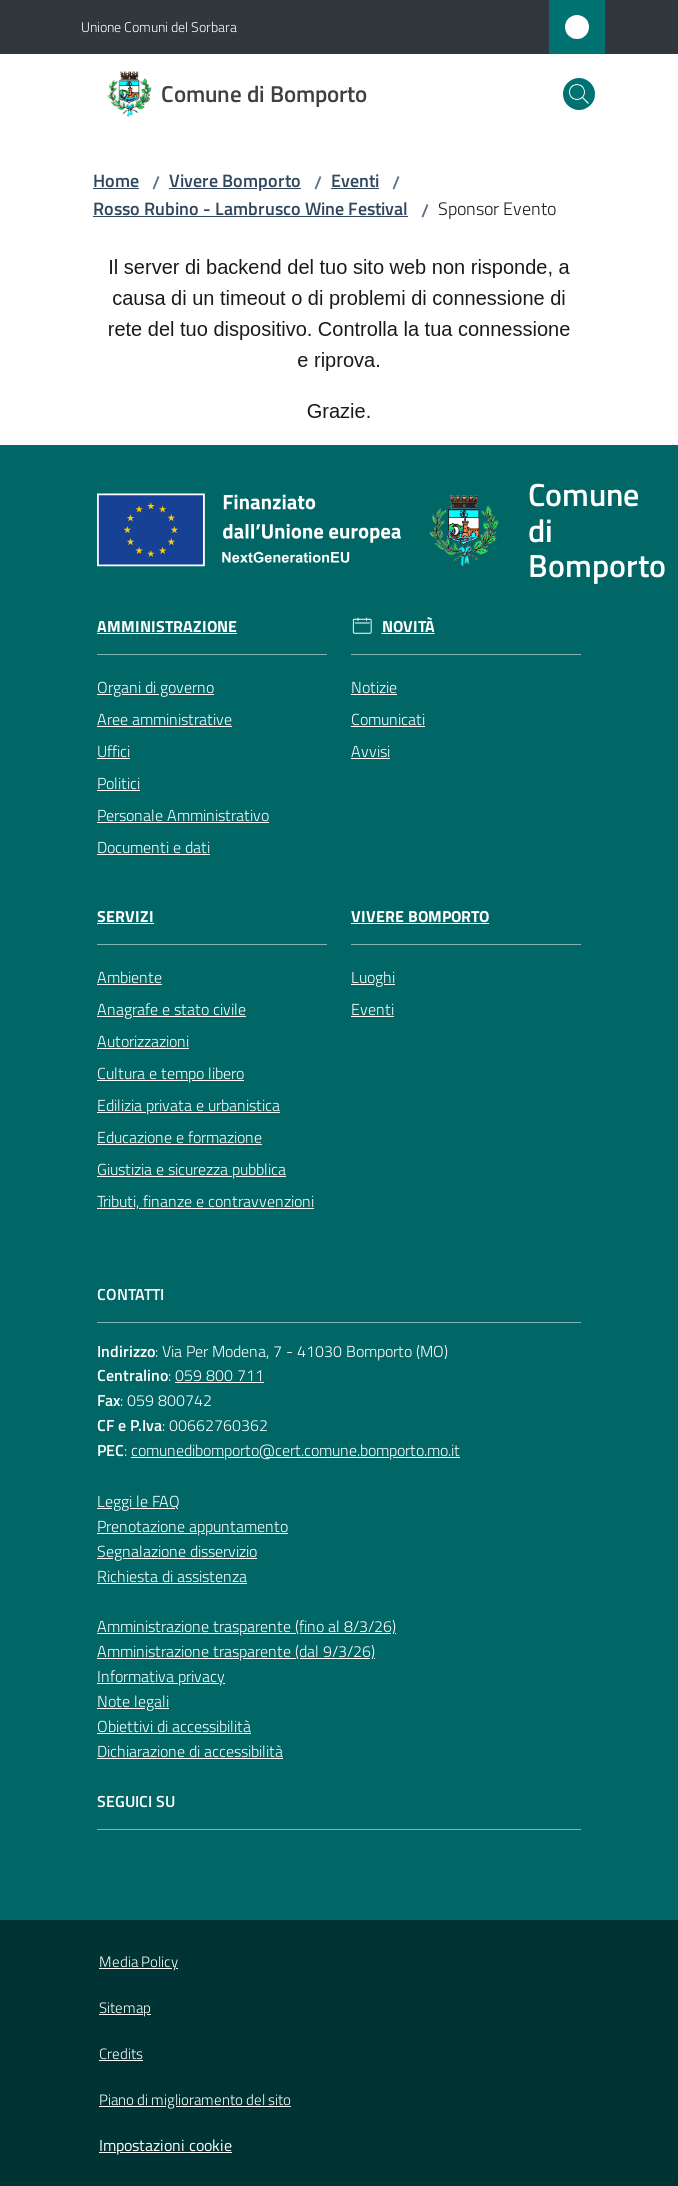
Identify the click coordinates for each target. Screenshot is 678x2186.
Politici (118, 783)
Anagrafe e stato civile (171, 1009)
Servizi (125, 916)
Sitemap (125, 2007)
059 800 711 (219, 1375)
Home (116, 180)
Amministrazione (167, 626)
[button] (579, 94)
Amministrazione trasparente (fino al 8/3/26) (246, 1626)
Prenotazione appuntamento (192, 1526)
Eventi (355, 180)
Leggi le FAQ (138, 1501)
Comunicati (388, 719)
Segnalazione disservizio (177, 1551)
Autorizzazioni (143, 1041)
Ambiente (129, 977)
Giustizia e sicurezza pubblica (191, 1169)
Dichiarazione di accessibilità (190, 1751)
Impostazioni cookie (165, 2145)
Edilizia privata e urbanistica (188, 1105)
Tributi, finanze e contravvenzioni (205, 1201)
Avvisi (370, 751)
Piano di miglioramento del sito (195, 2099)
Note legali (133, 1701)
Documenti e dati (153, 847)
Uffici (113, 751)
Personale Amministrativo (183, 815)
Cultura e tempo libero (170, 1073)
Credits (121, 2053)
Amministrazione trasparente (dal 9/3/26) (236, 1651)
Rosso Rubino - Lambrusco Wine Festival (250, 208)
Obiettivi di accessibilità (174, 1726)
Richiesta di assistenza (172, 1576)
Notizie (374, 687)
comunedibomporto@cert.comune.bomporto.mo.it (295, 1450)
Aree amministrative (164, 719)
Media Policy (138, 1961)
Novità (408, 626)
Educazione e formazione (179, 1137)
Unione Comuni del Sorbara (159, 26)
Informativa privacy (161, 1676)
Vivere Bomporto (235, 180)
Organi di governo (155, 687)
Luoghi (373, 977)
